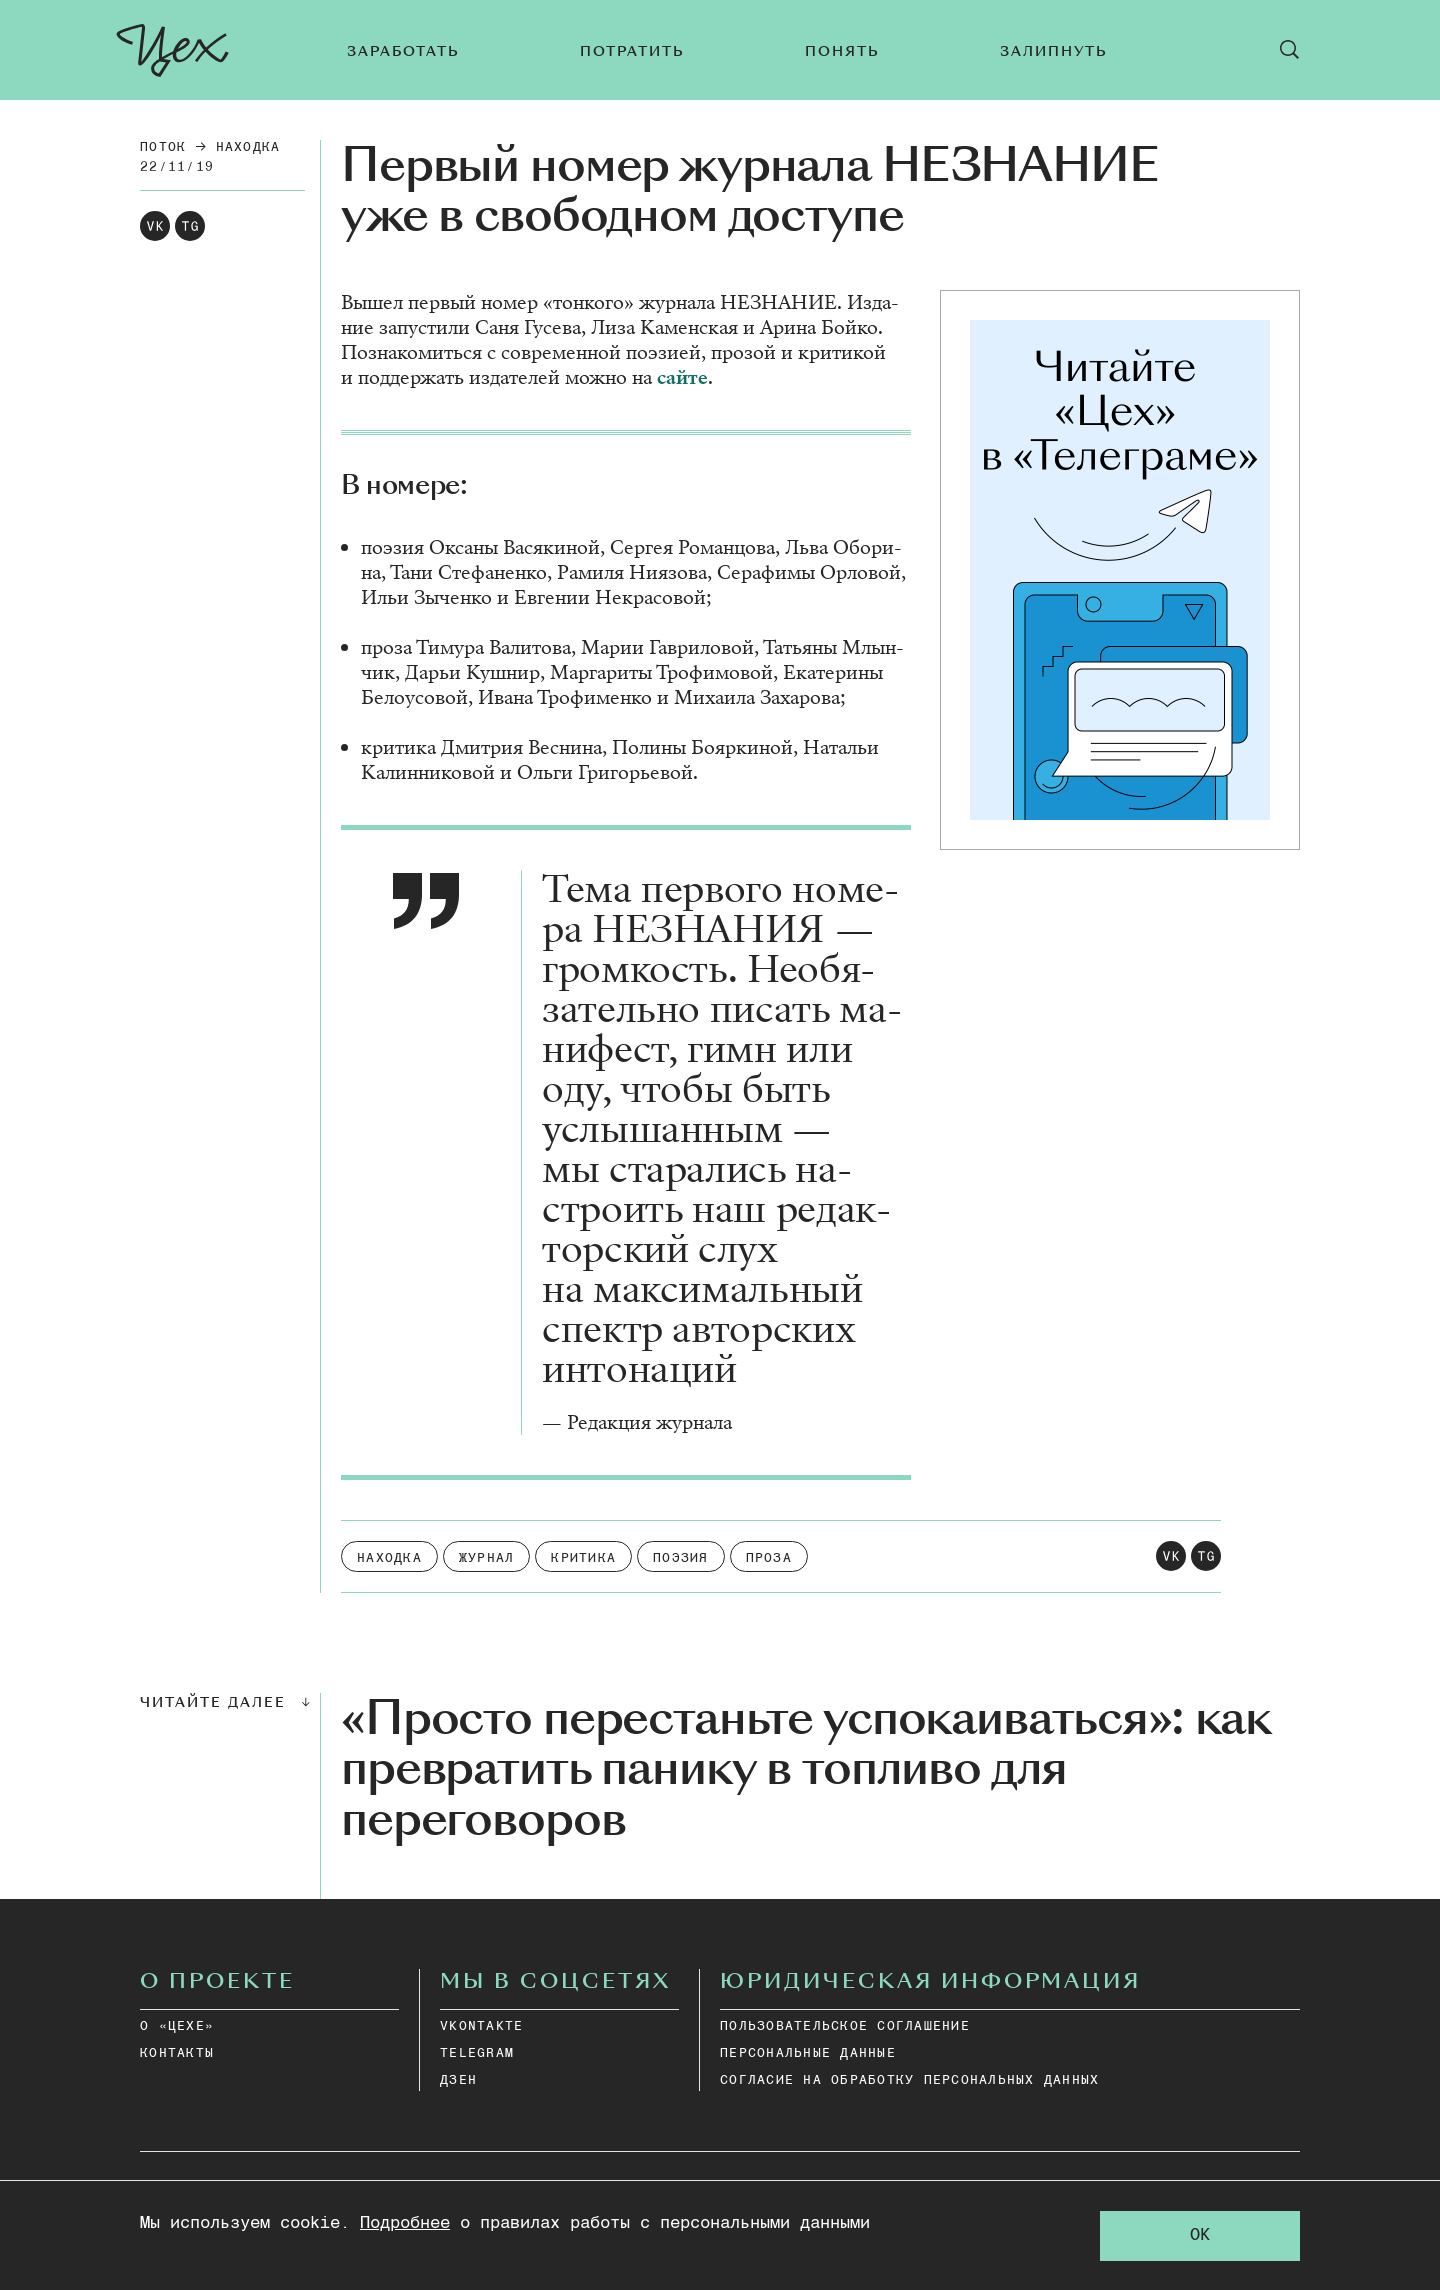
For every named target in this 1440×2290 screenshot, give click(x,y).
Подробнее (405, 2223)
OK (1200, 2235)
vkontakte (481, 2026)
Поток (163, 147)
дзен (458, 2080)
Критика (583, 1558)
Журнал (487, 1558)
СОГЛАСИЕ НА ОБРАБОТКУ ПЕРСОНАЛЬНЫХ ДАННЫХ (909, 2080)
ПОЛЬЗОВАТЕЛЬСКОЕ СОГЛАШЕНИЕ (845, 2026)
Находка (248, 147)
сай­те (682, 377)
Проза (769, 1558)
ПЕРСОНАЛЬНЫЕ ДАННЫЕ (808, 2053)
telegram (477, 2053)
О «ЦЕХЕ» (177, 2026)
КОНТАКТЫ (177, 2053)
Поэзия (681, 1558)
